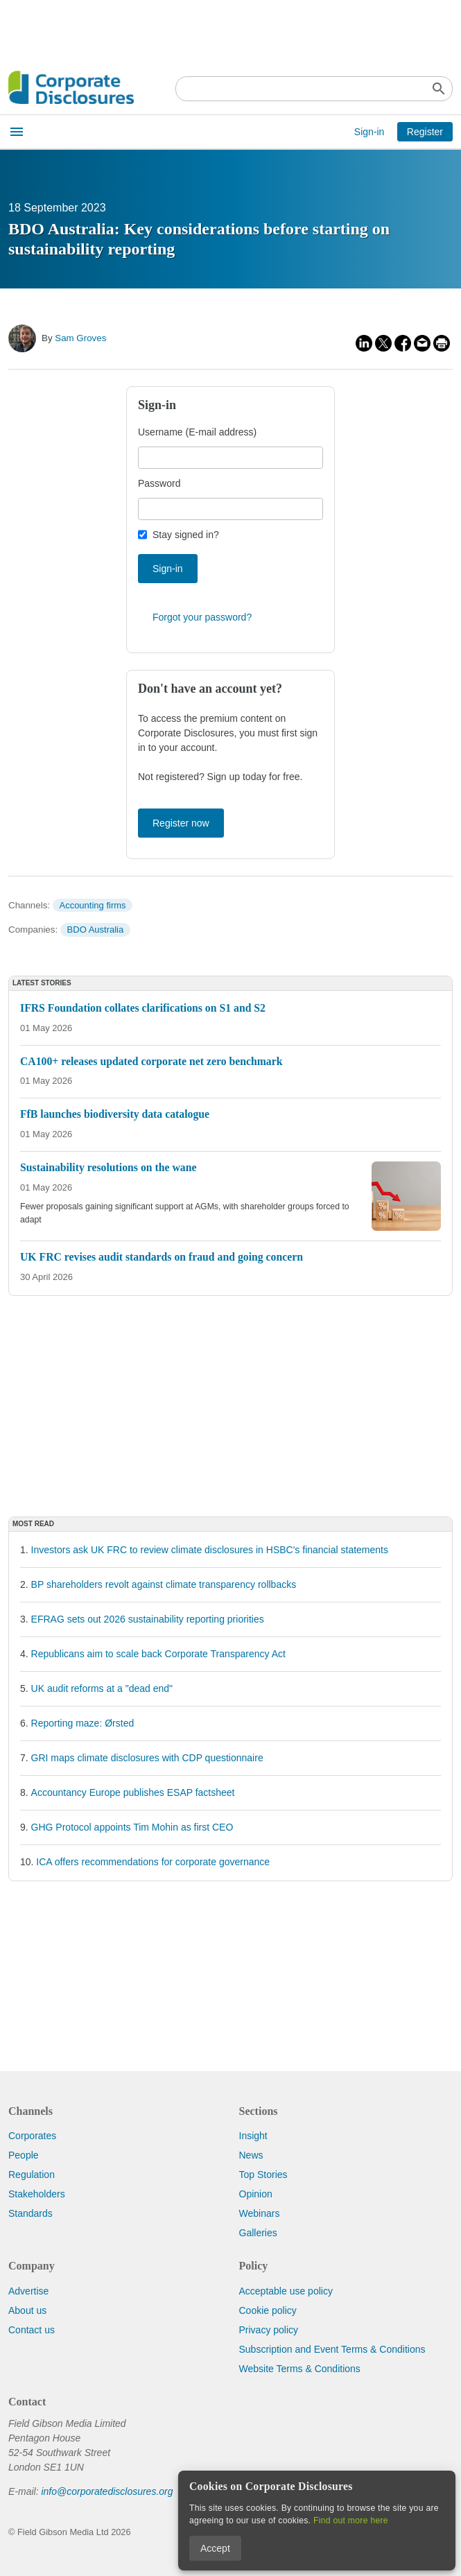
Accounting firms (92, 905)
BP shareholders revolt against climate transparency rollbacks (164, 1584)
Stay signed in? (186, 534)
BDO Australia (95, 929)
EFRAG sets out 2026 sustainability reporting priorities (147, 1619)
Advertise (28, 2291)
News (251, 2155)
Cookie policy (268, 2310)
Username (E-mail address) (197, 432)
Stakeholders (36, 2193)
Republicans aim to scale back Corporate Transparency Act (158, 1653)
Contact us (31, 2329)
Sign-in (369, 131)
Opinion (255, 2193)
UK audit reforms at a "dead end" (102, 1688)
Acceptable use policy (286, 2291)
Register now (181, 823)
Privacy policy (269, 2329)
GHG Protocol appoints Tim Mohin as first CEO (132, 1827)
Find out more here (350, 2520)
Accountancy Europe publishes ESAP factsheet (133, 1792)
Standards (30, 2213)
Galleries (258, 2232)
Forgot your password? (202, 617)
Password (159, 483)
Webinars (259, 2213)
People (23, 2155)
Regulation (31, 2174)
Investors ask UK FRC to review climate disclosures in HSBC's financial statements (209, 1549)
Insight (253, 2135)
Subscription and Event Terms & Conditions (332, 2349)
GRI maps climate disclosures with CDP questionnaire (147, 1757)
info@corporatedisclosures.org (107, 2491)
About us (27, 2310)
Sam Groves (80, 338)
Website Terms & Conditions (299, 2368)
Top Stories (263, 2174)
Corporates (32, 2135)
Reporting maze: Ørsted (82, 1723)
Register (425, 131)
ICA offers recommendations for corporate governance (153, 1861)
